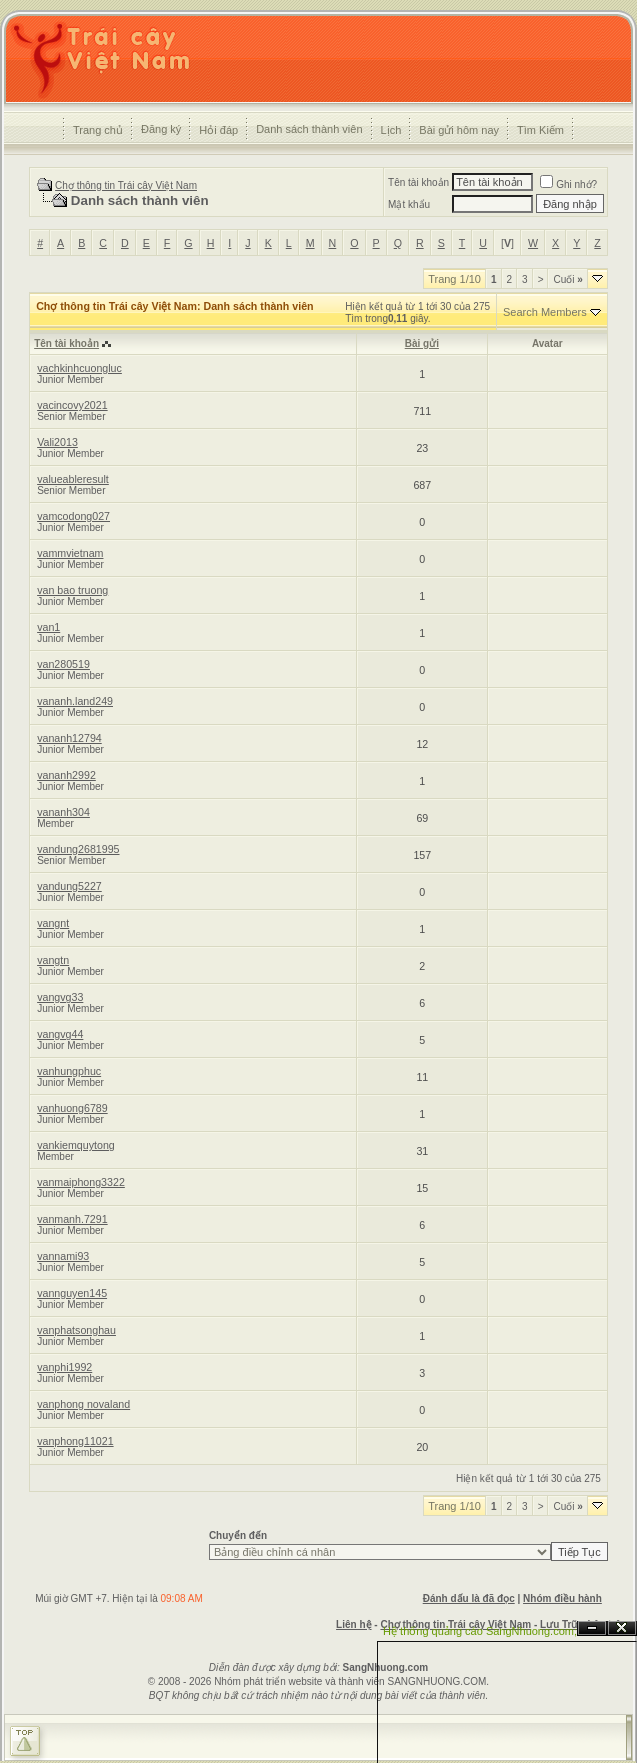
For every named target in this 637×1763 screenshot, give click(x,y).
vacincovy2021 (72, 405)
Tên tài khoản (418, 182)
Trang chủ (98, 130)
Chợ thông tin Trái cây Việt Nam (126, 185)
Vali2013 (57, 442)
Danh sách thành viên (309, 129)
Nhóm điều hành (562, 1598)
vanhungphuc (69, 1071)
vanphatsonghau (76, 1330)
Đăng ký (161, 129)
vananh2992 (66, 775)
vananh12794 (69, 738)
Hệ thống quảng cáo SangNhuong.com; (480, 1631)
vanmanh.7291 (72, 1219)
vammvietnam (70, 553)
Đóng (622, 1628)
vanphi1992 (64, 1367)
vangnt (53, 923)
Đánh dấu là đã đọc (469, 1598)
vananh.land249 (75, 701)
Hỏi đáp (218, 130)
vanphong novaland (83, 1404)
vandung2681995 (78, 849)
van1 (48, 627)
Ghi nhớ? (568, 184)
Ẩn (592, 1628)
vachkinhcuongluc (79, 368)
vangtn (53, 960)
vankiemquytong (76, 1145)
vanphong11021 (75, 1441)
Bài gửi (422, 343)
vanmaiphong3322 (81, 1182)
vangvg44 (60, 1034)
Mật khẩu (409, 204)
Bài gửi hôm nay (459, 130)
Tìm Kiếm (540, 130)
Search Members (545, 312)
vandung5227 (69, 886)
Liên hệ (353, 1624)
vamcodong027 (73, 516)
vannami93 (63, 1256)
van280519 (63, 664)
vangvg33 (60, 997)
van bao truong (72, 590)
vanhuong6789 (72, 1108)
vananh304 (63, 812)
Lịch (391, 130)
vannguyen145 (72, 1293)
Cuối (567, 279)
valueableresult (73, 479)
